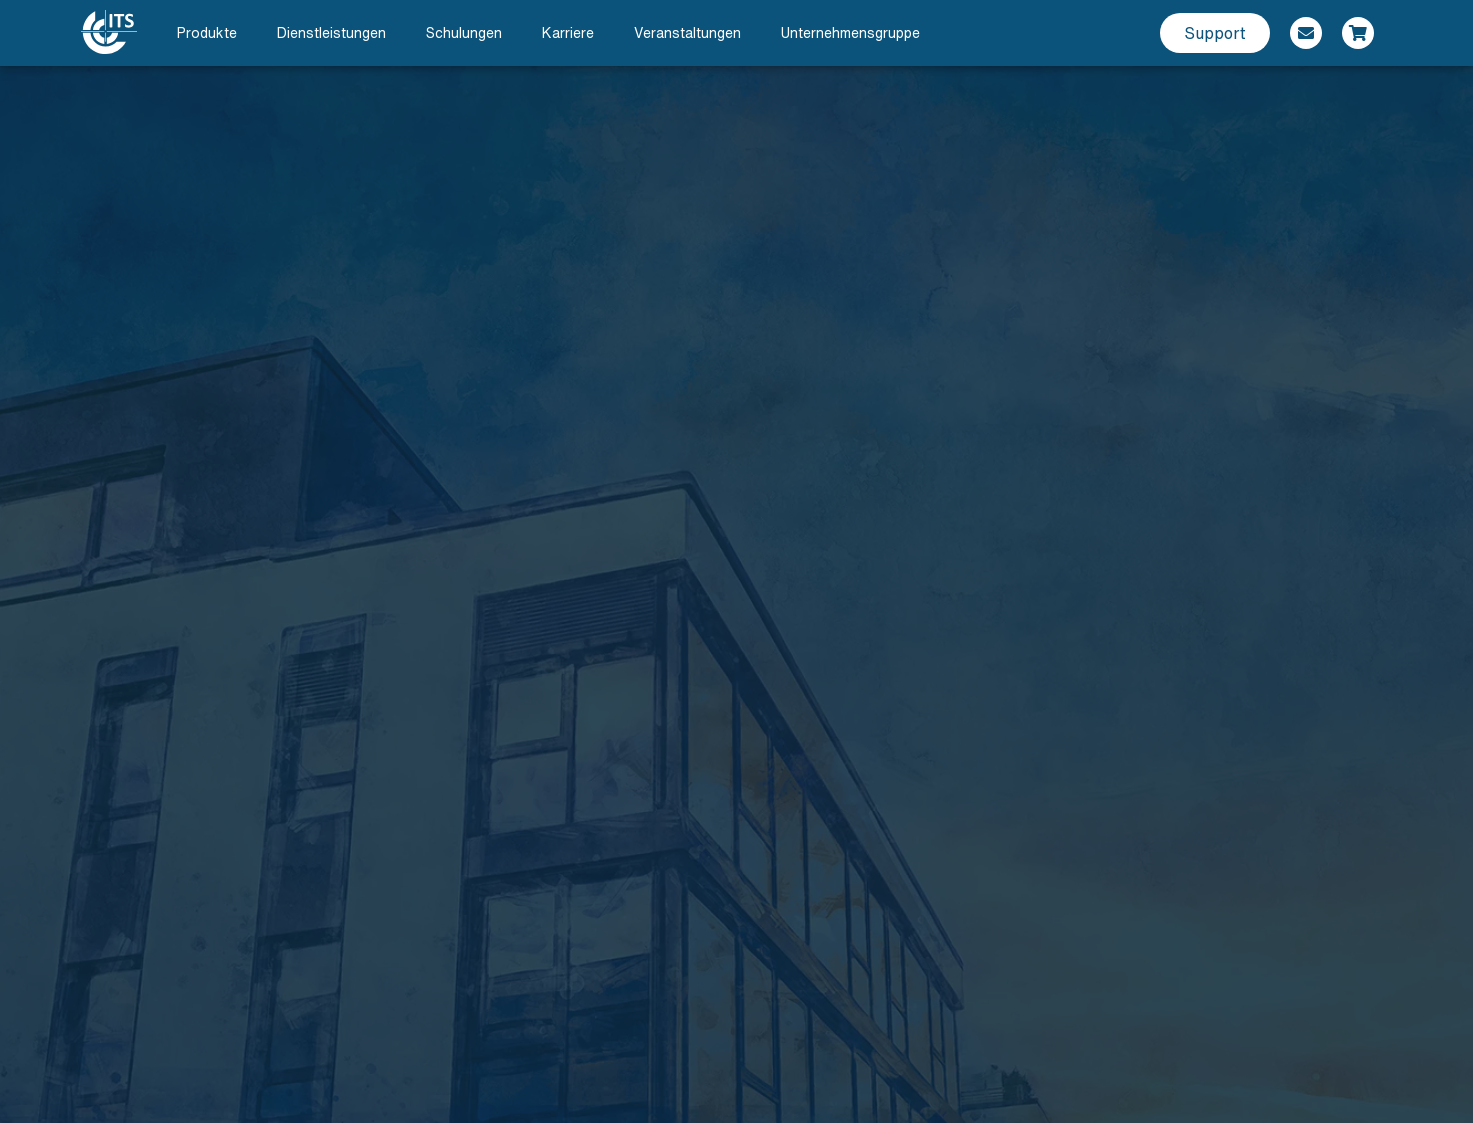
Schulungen (464, 32)
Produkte (207, 32)
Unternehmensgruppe (850, 32)
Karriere (568, 32)
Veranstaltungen (687, 32)
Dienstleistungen (331, 32)
